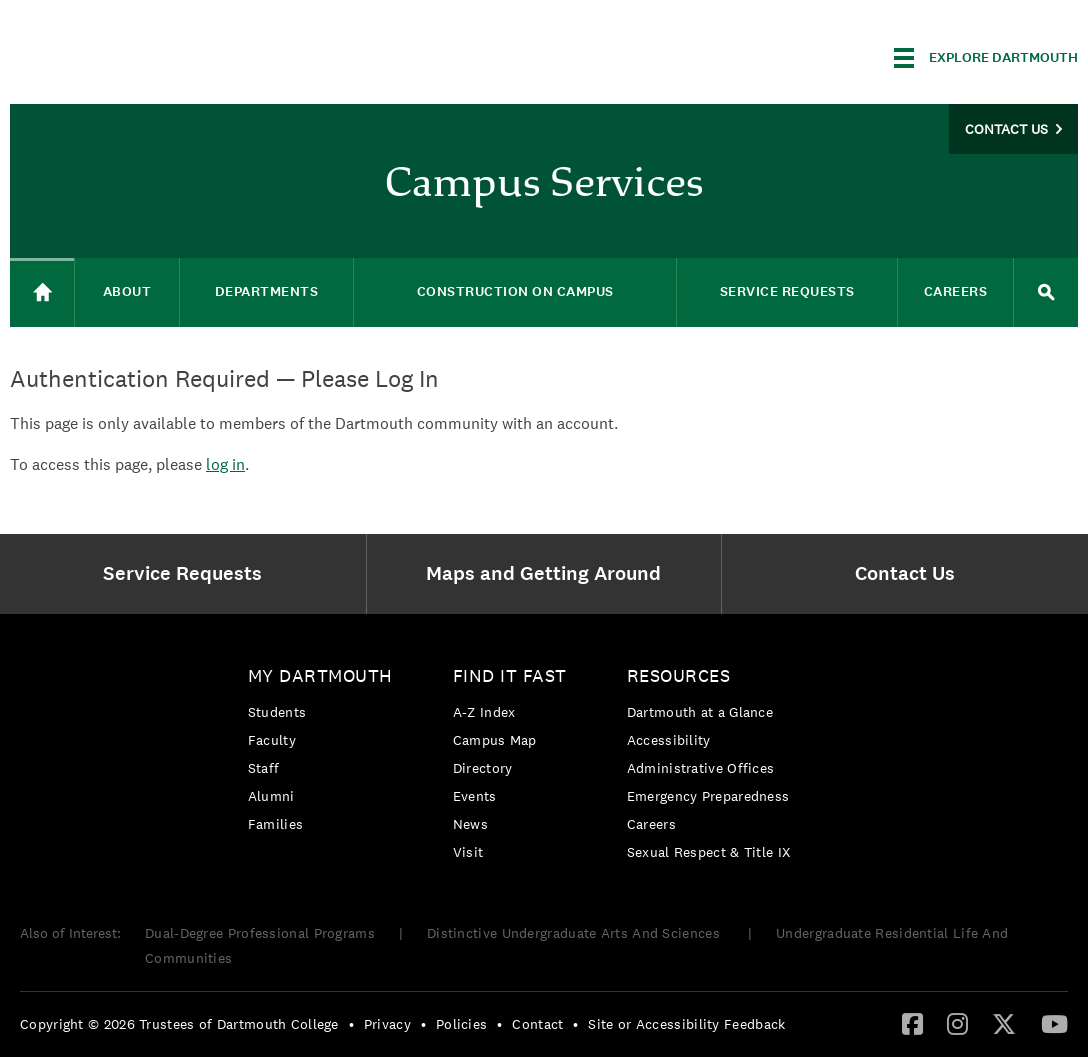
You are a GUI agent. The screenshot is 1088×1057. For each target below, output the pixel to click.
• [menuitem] (351, 1024)
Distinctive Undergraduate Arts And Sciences (575, 933)
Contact (537, 1024)
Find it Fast (510, 675)
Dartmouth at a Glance (700, 712)
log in (225, 464)
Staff (264, 768)
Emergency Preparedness (708, 796)
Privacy (387, 1024)
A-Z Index (484, 712)
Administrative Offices (701, 768)
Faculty (272, 740)
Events (475, 796)
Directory (483, 768)
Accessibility (669, 740)
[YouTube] (1054, 1023)
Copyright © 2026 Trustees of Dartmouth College (179, 1024)
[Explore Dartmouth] (986, 58)
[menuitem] (188, 574)
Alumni (271, 796)
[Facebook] (912, 1023)
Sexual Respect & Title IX (709, 852)
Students (277, 712)
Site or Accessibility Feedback (686, 1024)
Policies (461, 1024)
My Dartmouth (320, 675)
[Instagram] (957, 1023)
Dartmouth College (168, 54)
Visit (468, 852)
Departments (267, 291)
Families (275, 824)
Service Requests (787, 291)
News (470, 824)
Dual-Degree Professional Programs (260, 933)
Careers (956, 291)
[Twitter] (1004, 1023)
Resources (679, 675)
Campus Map (495, 740)
